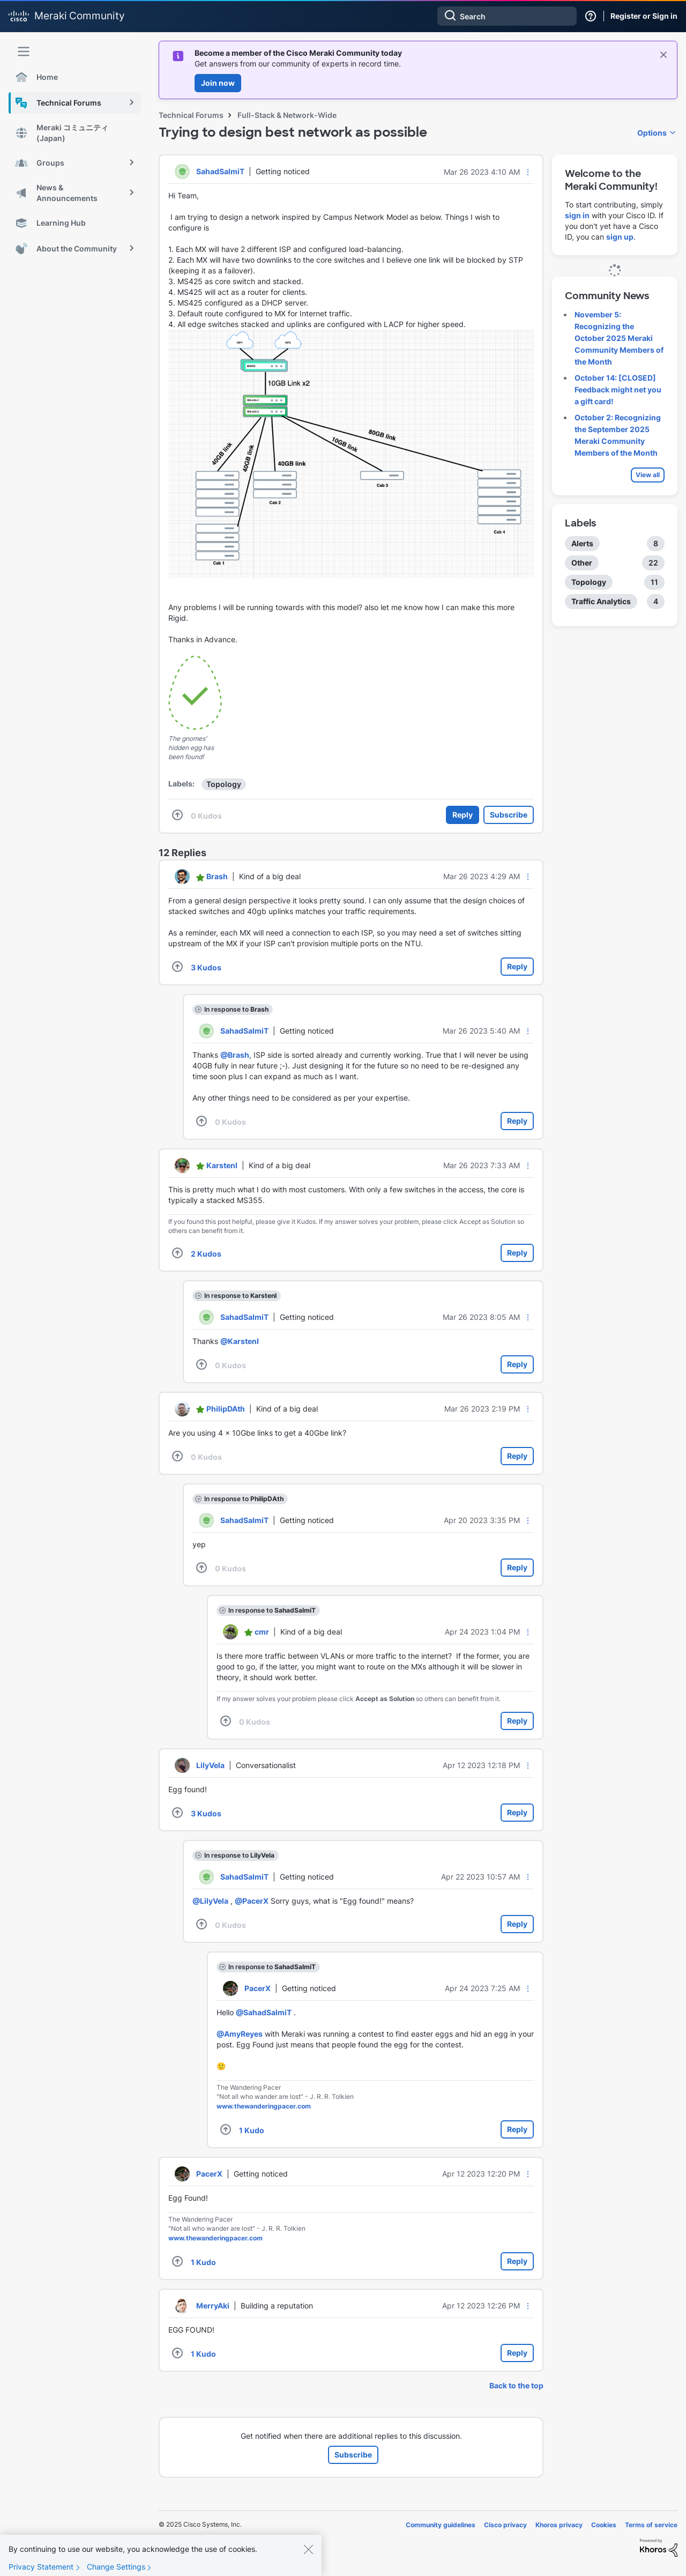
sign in (577, 215)
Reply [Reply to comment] (517, 966)
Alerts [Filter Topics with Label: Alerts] (582, 543)
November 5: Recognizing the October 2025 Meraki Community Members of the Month (619, 338)
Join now (218, 82)
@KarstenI (239, 1341)
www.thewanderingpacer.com (264, 2106)
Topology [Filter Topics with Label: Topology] (588, 582)
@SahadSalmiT (264, 2012)
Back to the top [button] (516, 2385)
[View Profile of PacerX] (257, 1988)
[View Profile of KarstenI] (221, 1165)
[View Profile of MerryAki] (212, 2305)
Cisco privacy (505, 2525)
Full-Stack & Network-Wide (287, 115)
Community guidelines (440, 2525)
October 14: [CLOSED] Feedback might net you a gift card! (618, 389)
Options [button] (652, 132)
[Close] (308, 2560)
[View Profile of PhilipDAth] (225, 1408)
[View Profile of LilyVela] (210, 1765)
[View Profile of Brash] (217, 876)
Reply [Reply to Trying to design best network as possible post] (462, 814)
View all (648, 475)
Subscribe (508, 814)
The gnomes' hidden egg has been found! (191, 747)
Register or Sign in (643, 15)
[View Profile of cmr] (262, 1631)
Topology (223, 784)
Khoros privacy (559, 2525)
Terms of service (651, 2525)
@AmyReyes (240, 2033)
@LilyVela (210, 1900)
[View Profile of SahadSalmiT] (220, 171)
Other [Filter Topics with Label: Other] (581, 562)
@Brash (234, 1054)
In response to (236, 1009)
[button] (528, 172)
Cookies (603, 2525)
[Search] (507, 16)
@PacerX (252, 1900)
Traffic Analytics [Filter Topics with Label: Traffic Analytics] (601, 601)
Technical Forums (191, 115)
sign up (619, 236)
